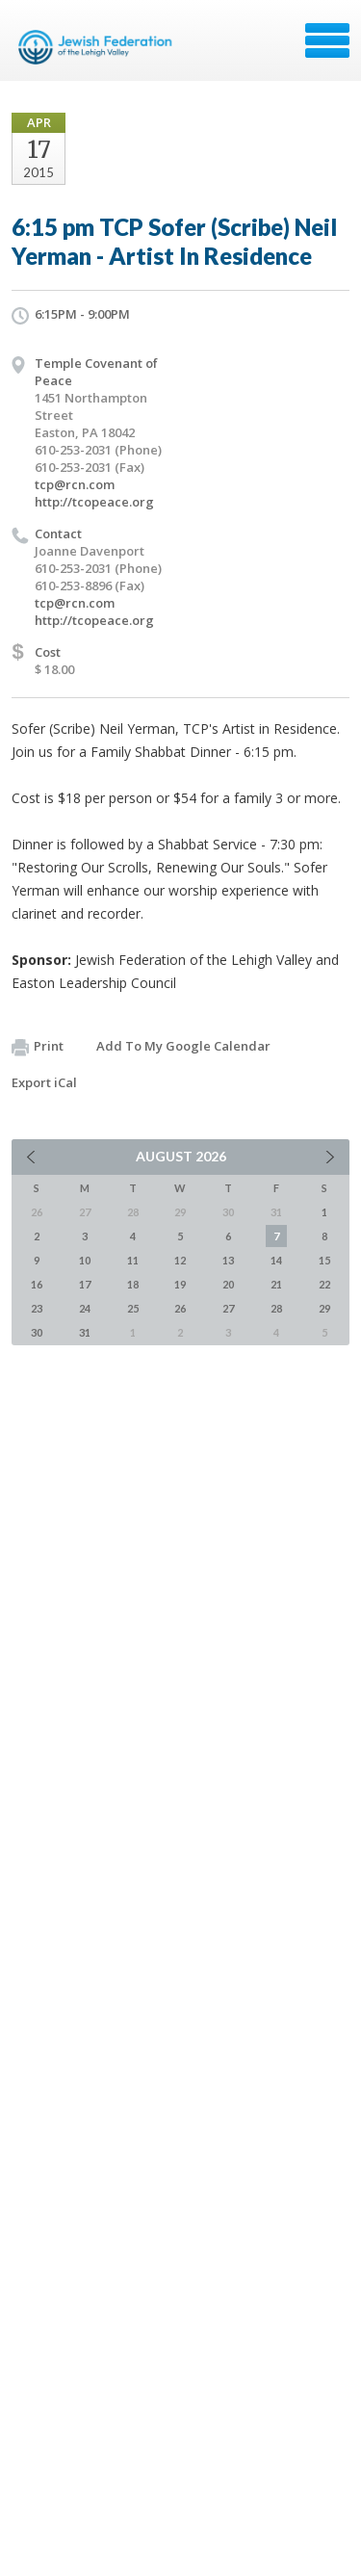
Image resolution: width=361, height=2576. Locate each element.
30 (36, 1332)
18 (133, 1284)
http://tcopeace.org (94, 501)
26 (180, 1308)
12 (180, 1260)
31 (84, 1332)
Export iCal (44, 1082)
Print (38, 1046)
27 (228, 1308)
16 (36, 1284)
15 (324, 1260)
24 (84, 1308)
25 (133, 1308)
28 (276, 1308)
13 (228, 1260)
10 (84, 1260)
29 (324, 1308)
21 (276, 1284)
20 (228, 1284)
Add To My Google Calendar (183, 1045)
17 (84, 1284)
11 (133, 1260)
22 (324, 1284)
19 (180, 1284)
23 (36, 1308)
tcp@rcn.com (75, 484)
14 (276, 1260)
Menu (327, 40)
